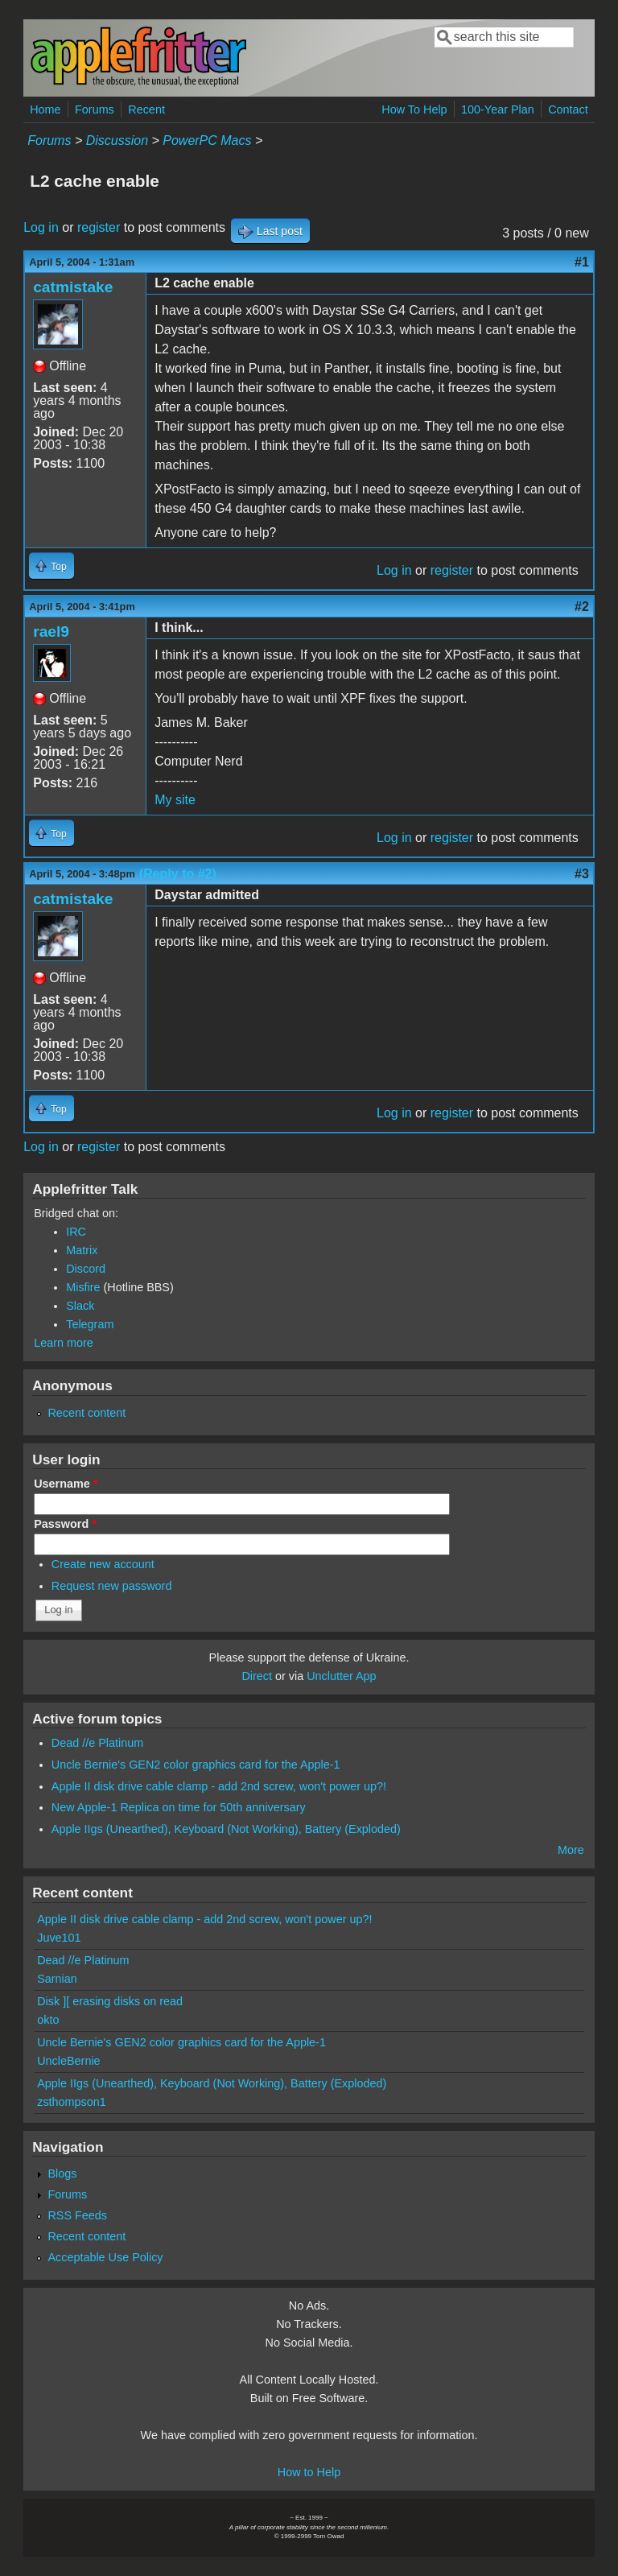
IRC (76, 1231)
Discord (85, 1268)
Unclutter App (341, 1676)
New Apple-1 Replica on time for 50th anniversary (179, 1807)
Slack (80, 1305)
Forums (94, 109)
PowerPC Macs (207, 140)
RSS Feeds (77, 2215)
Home (45, 109)
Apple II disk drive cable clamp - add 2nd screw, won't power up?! (219, 1786)
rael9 (51, 631)
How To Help (414, 109)
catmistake (73, 287)
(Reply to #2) (177, 874)
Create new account (103, 1564)
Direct (256, 1676)
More (571, 1849)
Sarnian (57, 1978)
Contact (568, 109)
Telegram (89, 1324)
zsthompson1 (71, 2101)
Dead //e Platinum (97, 1742)
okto (48, 2019)
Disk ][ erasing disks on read (110, 2001)
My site (175, 800)
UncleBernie (68, 2060)
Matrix (81, 1250)
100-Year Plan (497, 109)
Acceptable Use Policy (105, 2257)
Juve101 (58, 1937)
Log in (41, 227)
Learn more (63, 1342)
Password (65, 1523)
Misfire (83, 1287)
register (98, 227)
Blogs (61, 2173)
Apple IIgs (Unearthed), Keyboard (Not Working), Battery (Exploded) (226, 1829)
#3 (582, 874)
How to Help (309, 2472)
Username (65, 1483)
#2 (582, 606)
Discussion (117, 140)
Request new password (112, 1585)
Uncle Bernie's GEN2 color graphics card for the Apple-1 (196, 1764)
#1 (582, 262)
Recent (146, 109)
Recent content (86, 1412)
